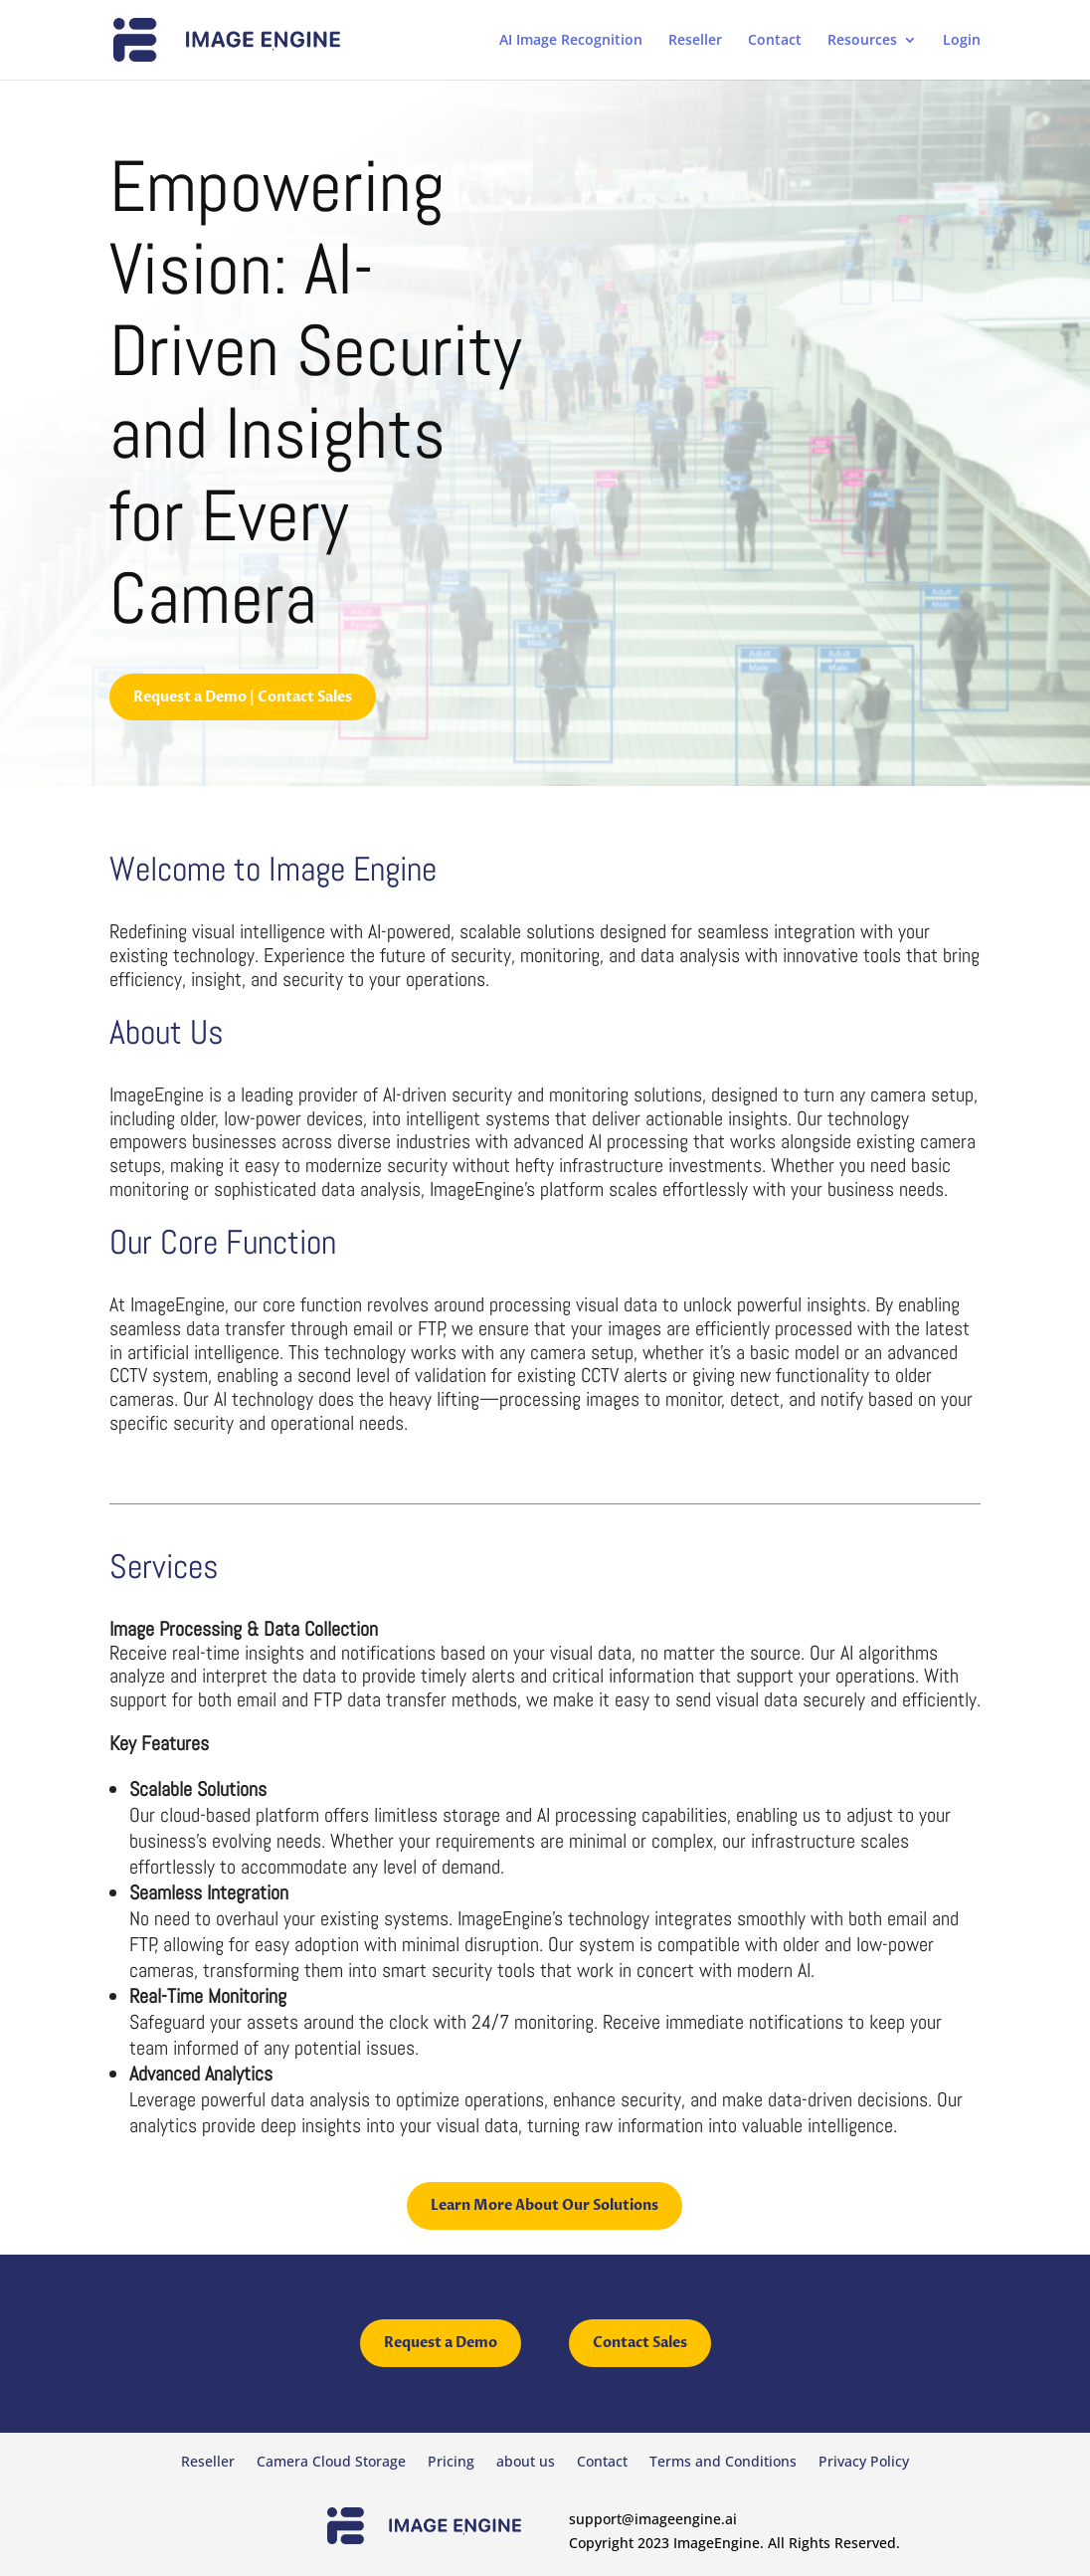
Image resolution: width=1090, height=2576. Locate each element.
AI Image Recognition (570, 41)
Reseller (695, 41)
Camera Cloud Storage (331, 2463)
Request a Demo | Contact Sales (242, 697)
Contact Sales (640, 2342)
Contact (775, 41)
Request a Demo (440, 2342)
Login (962, 41)
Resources (862, 41)
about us (525, 2463)
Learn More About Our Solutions (544, 2205)
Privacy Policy (863, 2463)
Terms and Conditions (723, 2463)
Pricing (451, 2463)
